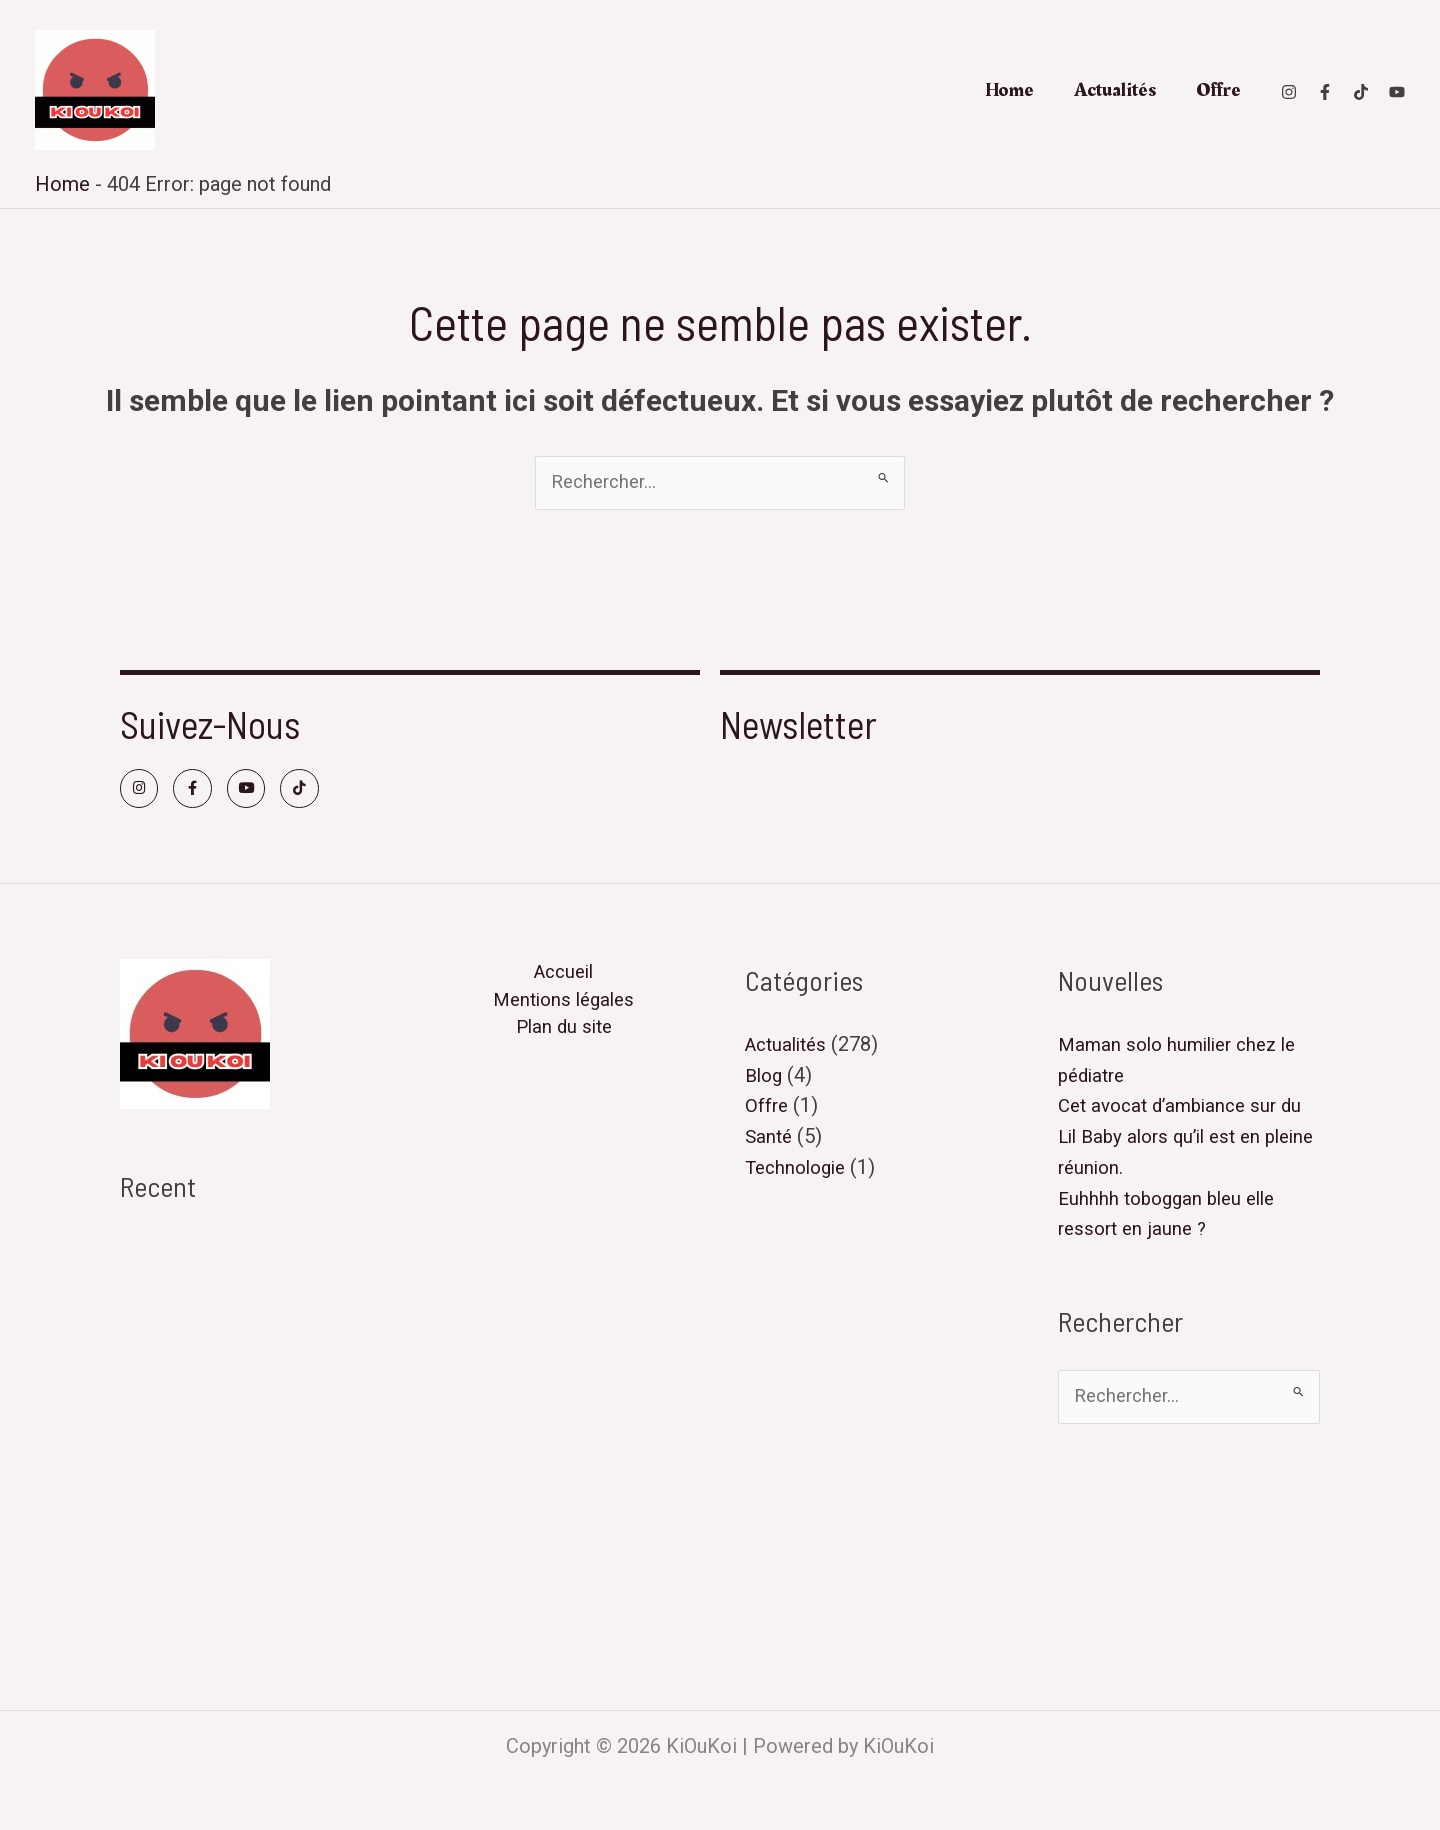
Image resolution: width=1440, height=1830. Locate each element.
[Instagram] (1289, 92)
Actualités (1115, 90)
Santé (770, 1143)
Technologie (799, 1173)
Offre (1218, 90)
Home (1009, 90)
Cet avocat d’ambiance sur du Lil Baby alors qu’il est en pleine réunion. (249, 1349)
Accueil (564, 983)
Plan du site (564, 1043)
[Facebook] (1325, 92)
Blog (765, 1083)
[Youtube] (1397, 92)
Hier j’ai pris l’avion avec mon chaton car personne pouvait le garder (248, 1499)
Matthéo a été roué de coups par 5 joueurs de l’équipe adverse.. (247, 1589)
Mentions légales (563, 1013)
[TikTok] (1361, 92)
